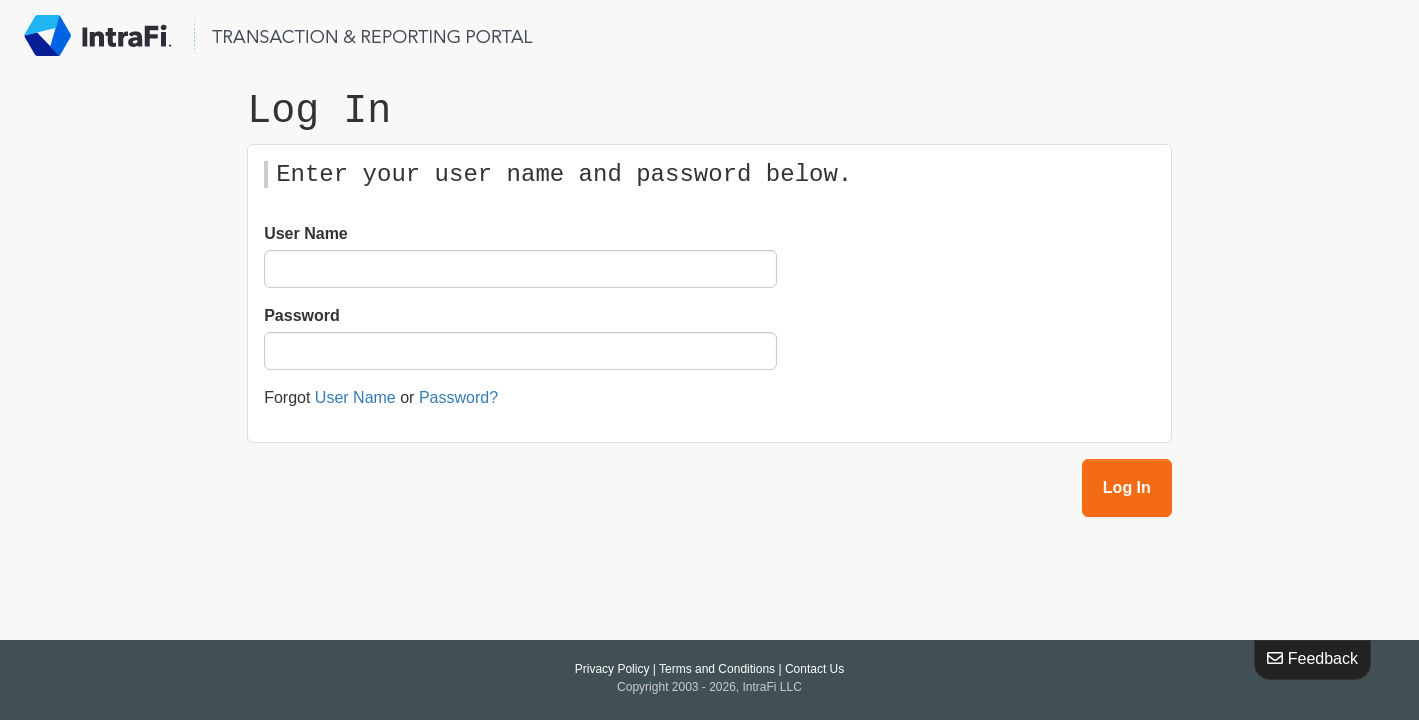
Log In (1127, 488)
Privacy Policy (612, 669)
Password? (458, 398)
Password (302, 316)
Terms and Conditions (717, 669)
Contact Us (814, 669)
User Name (306, 234)
